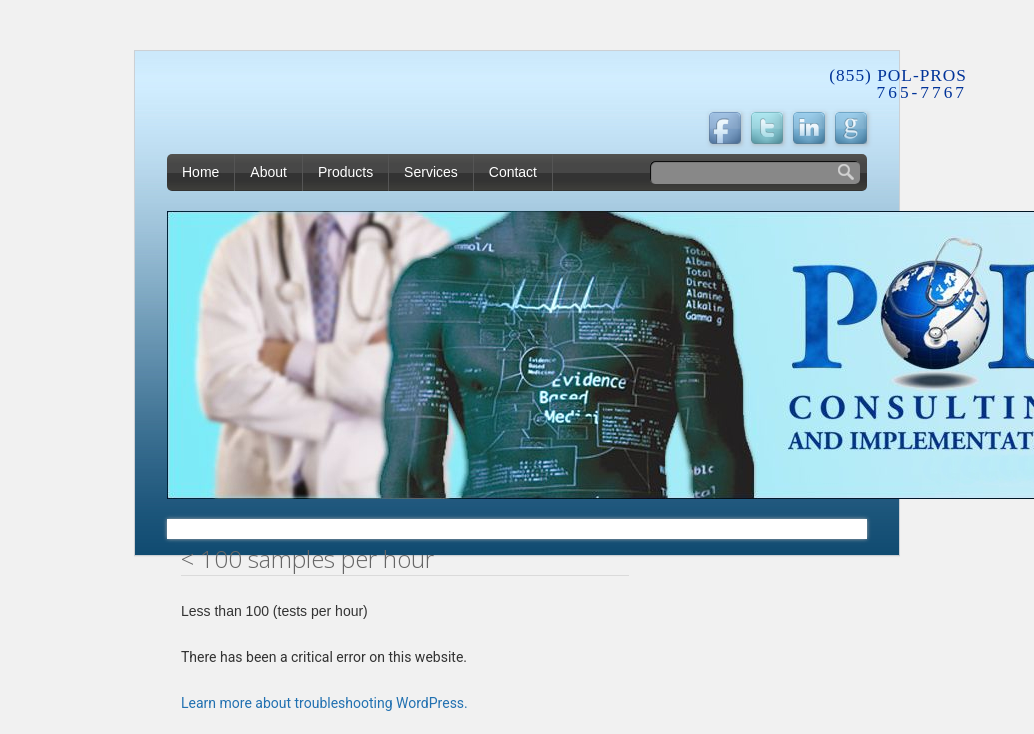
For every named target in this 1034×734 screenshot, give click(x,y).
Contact (513, 172)
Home (200, 172)
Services (431, 172)
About (268, 172)
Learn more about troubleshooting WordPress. (324, 703)
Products (345, 172)
